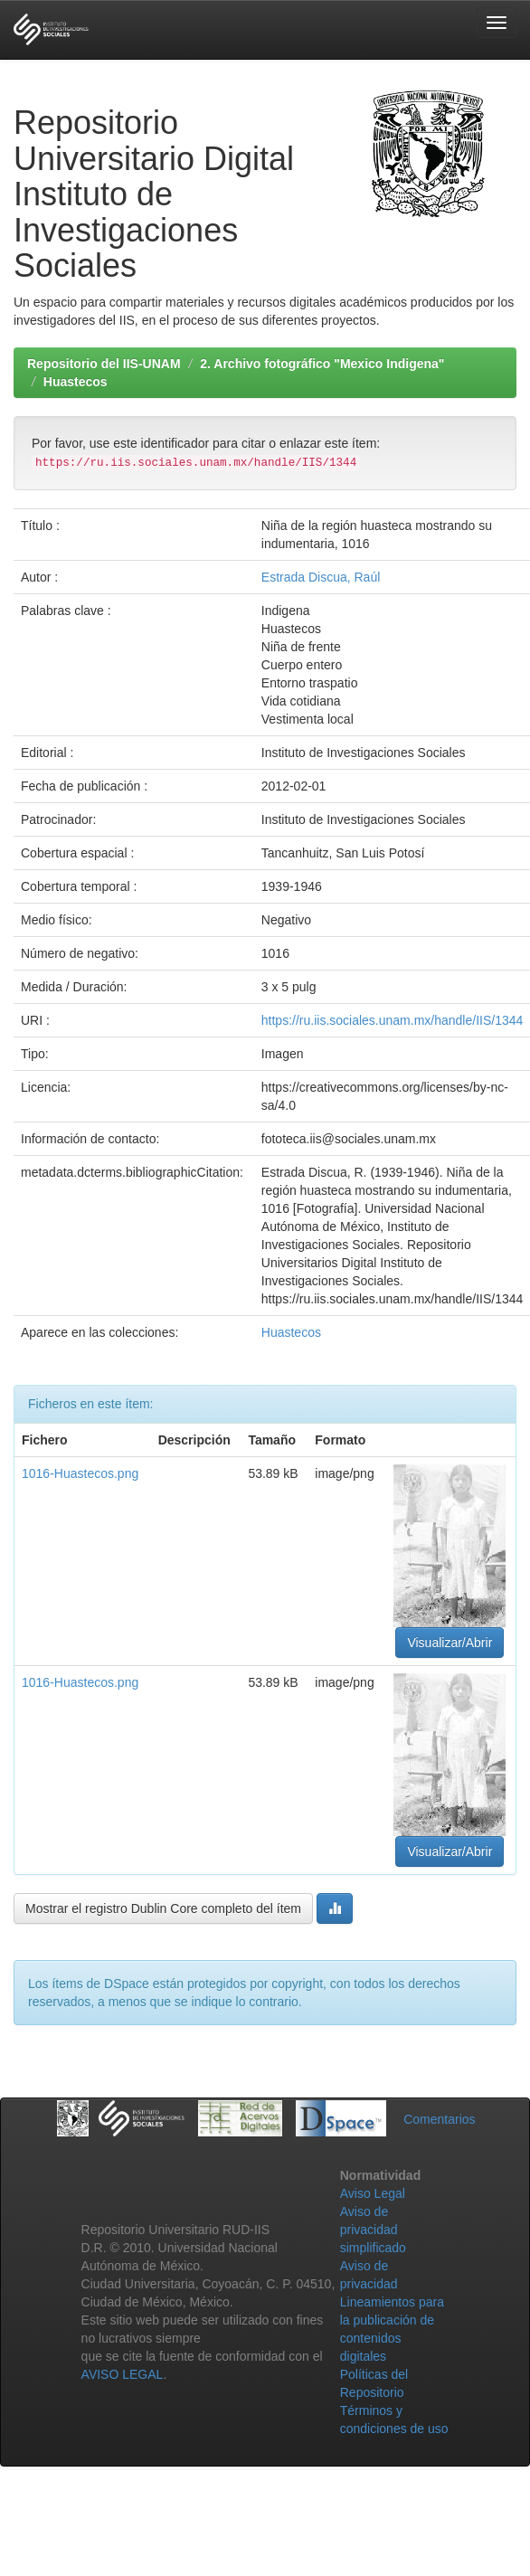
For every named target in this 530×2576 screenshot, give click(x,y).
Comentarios (439, 2119)
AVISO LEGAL (122, 2374)
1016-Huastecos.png (80, 1473)
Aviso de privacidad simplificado (373, 2229)
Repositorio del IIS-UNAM (104, 363)
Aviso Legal (372, 2193)
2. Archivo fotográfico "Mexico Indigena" (322, 363)
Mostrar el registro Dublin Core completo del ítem (163, 1908)
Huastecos (75, 381)
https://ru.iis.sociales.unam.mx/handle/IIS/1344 (392, 1020)
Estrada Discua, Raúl (321, 577)
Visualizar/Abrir (449, 1642)
